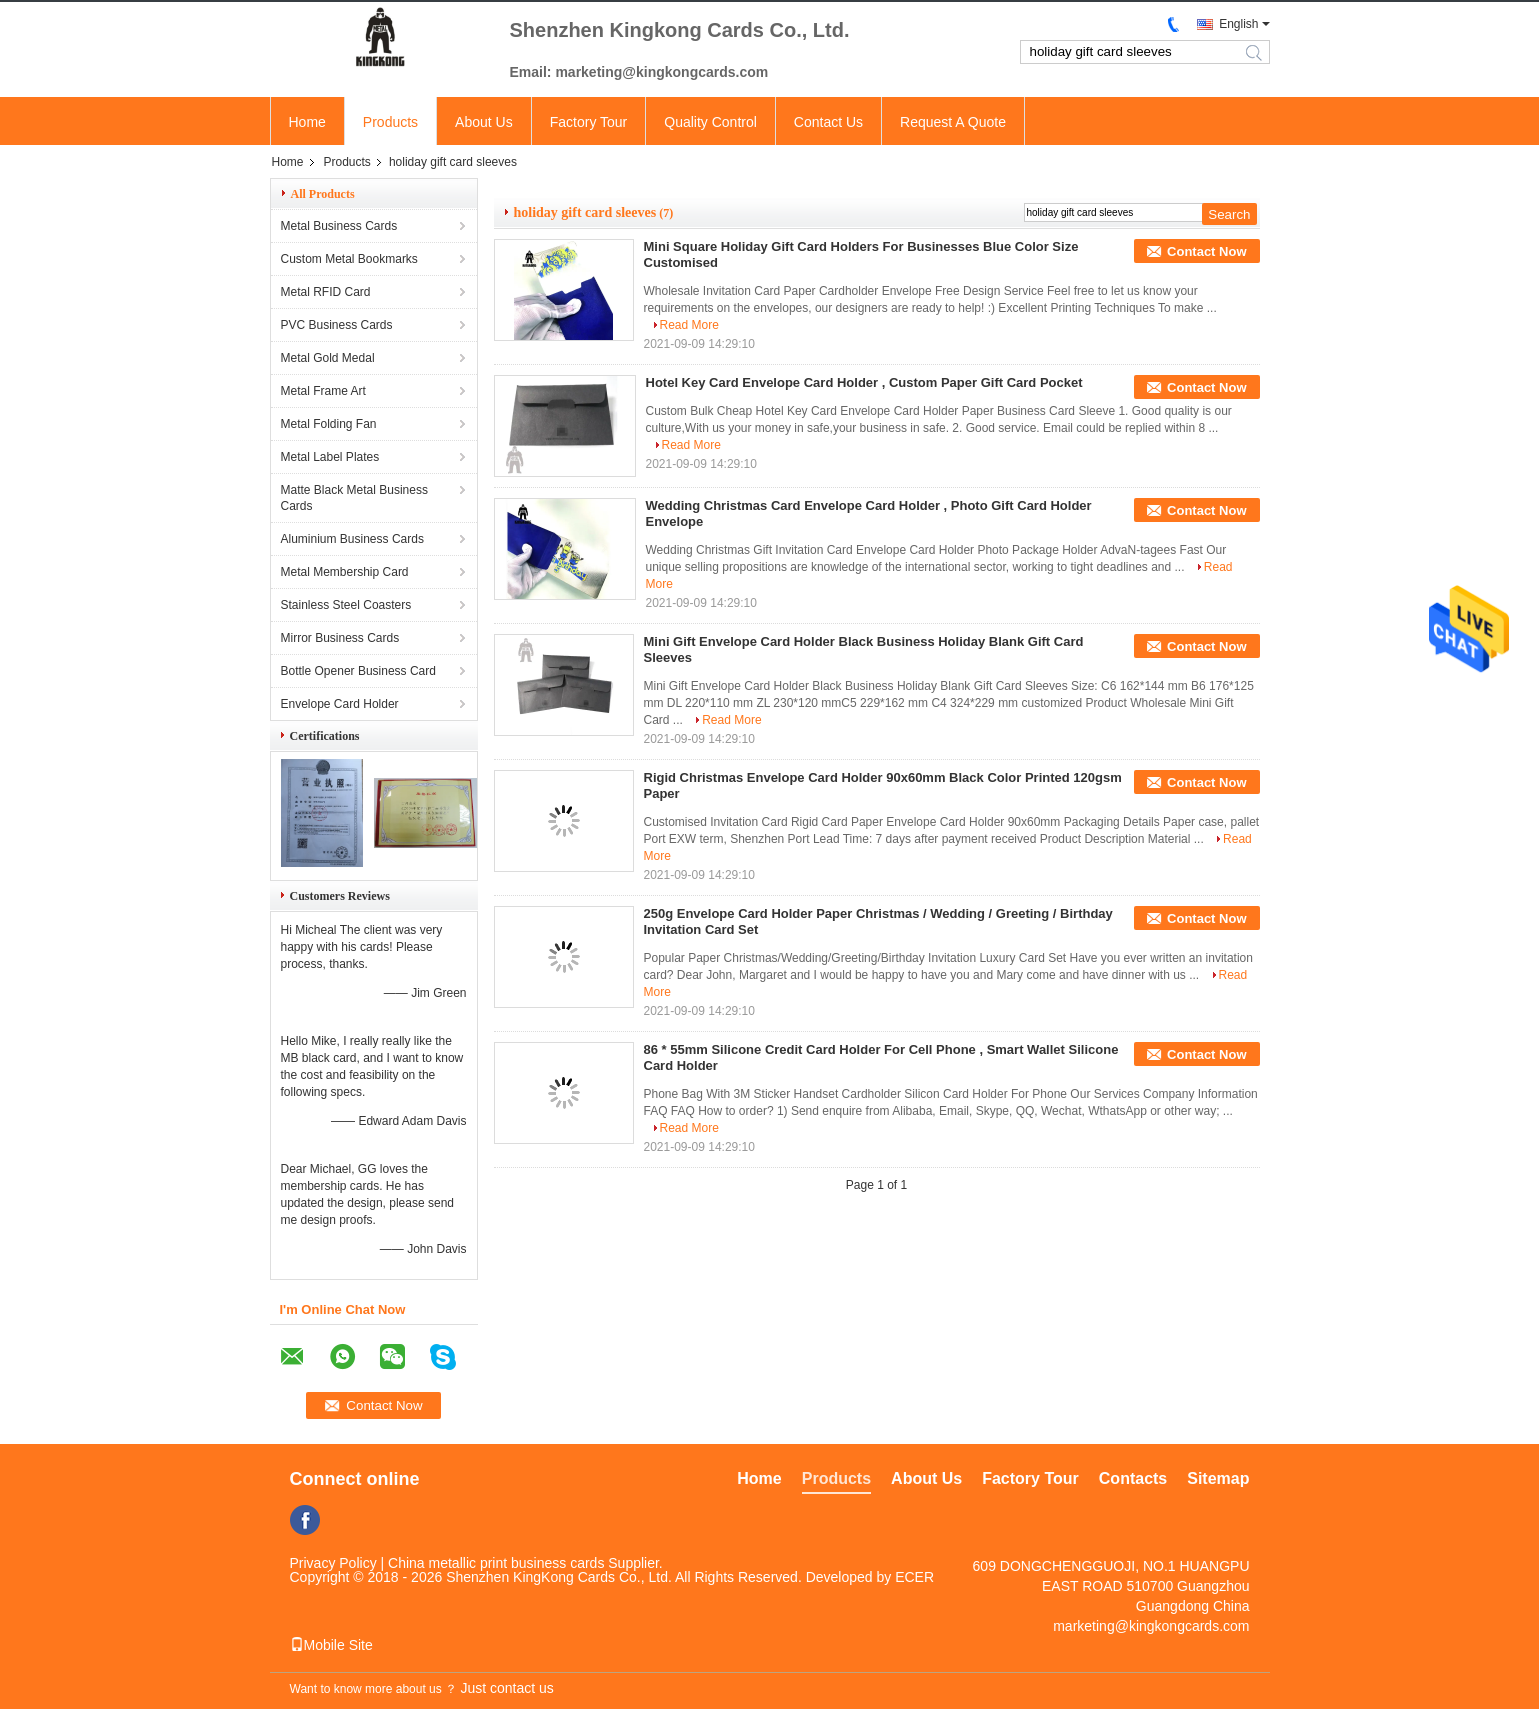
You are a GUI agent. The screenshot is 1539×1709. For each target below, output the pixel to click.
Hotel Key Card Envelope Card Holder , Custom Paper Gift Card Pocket (864, 382)
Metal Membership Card (345, 572)
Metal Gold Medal (328, 358)
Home (307, 122)
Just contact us (506, 1688)
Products (390, 122)
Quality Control (710, 122)
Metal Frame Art (323, 391)
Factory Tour (589, 122)
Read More (689, 325)
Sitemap (1218, 1478)
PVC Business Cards (337, 325)
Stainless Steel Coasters (346, 605)
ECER (914, 1577)
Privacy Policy (333, 1563)
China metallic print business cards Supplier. (525, 1563)
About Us (484, 122)
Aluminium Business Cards (352, 539)
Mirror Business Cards (340, 638)
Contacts (1133, 1478)
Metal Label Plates (330, 457)
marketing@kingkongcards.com (1151, 1626)
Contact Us (828, 122)
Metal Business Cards (339, 226)
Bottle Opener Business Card (358, 671)
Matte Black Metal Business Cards (354, 498)
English (1238, 24)
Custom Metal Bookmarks (349, 259)
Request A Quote (953, 122)
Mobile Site (331, 1645)
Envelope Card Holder (340, 704)
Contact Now (1206, 251)
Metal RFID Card (326, 292)
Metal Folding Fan (329, 424)
